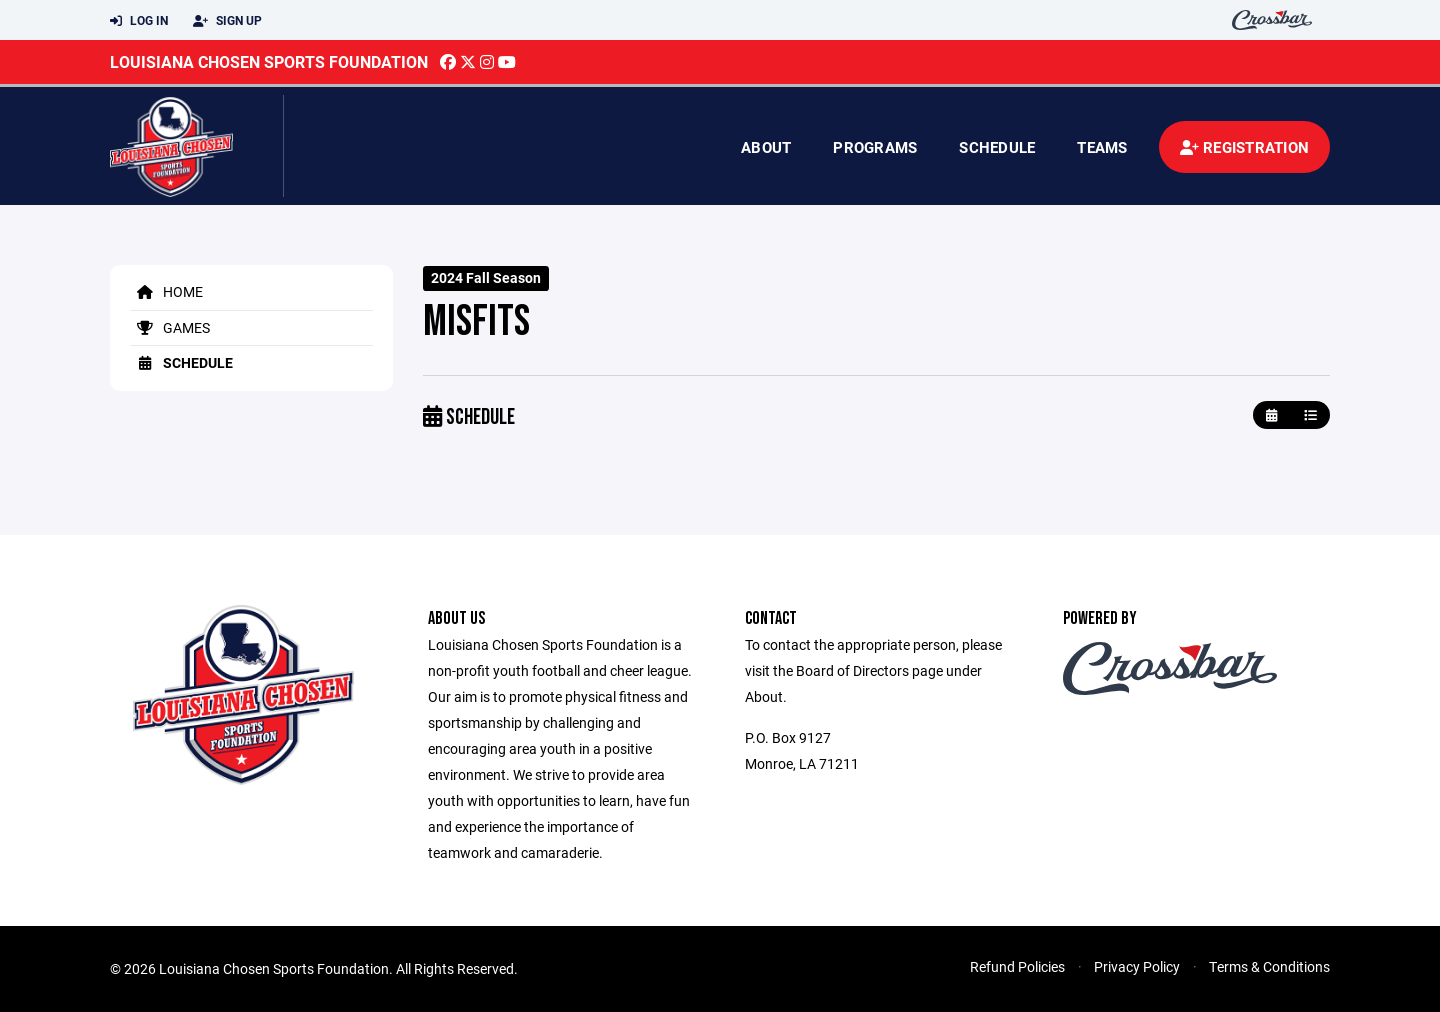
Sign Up (227, 21)
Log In (139, 21)
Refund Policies (1017, 966)
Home (166, 291)
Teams (1102, 147)
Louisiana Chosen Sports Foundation (269, 61)
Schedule (997, 147)
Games (170, 327)
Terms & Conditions (1269, 966)
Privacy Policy (1137, 966)
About (766, 147)
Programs (875, 147)
